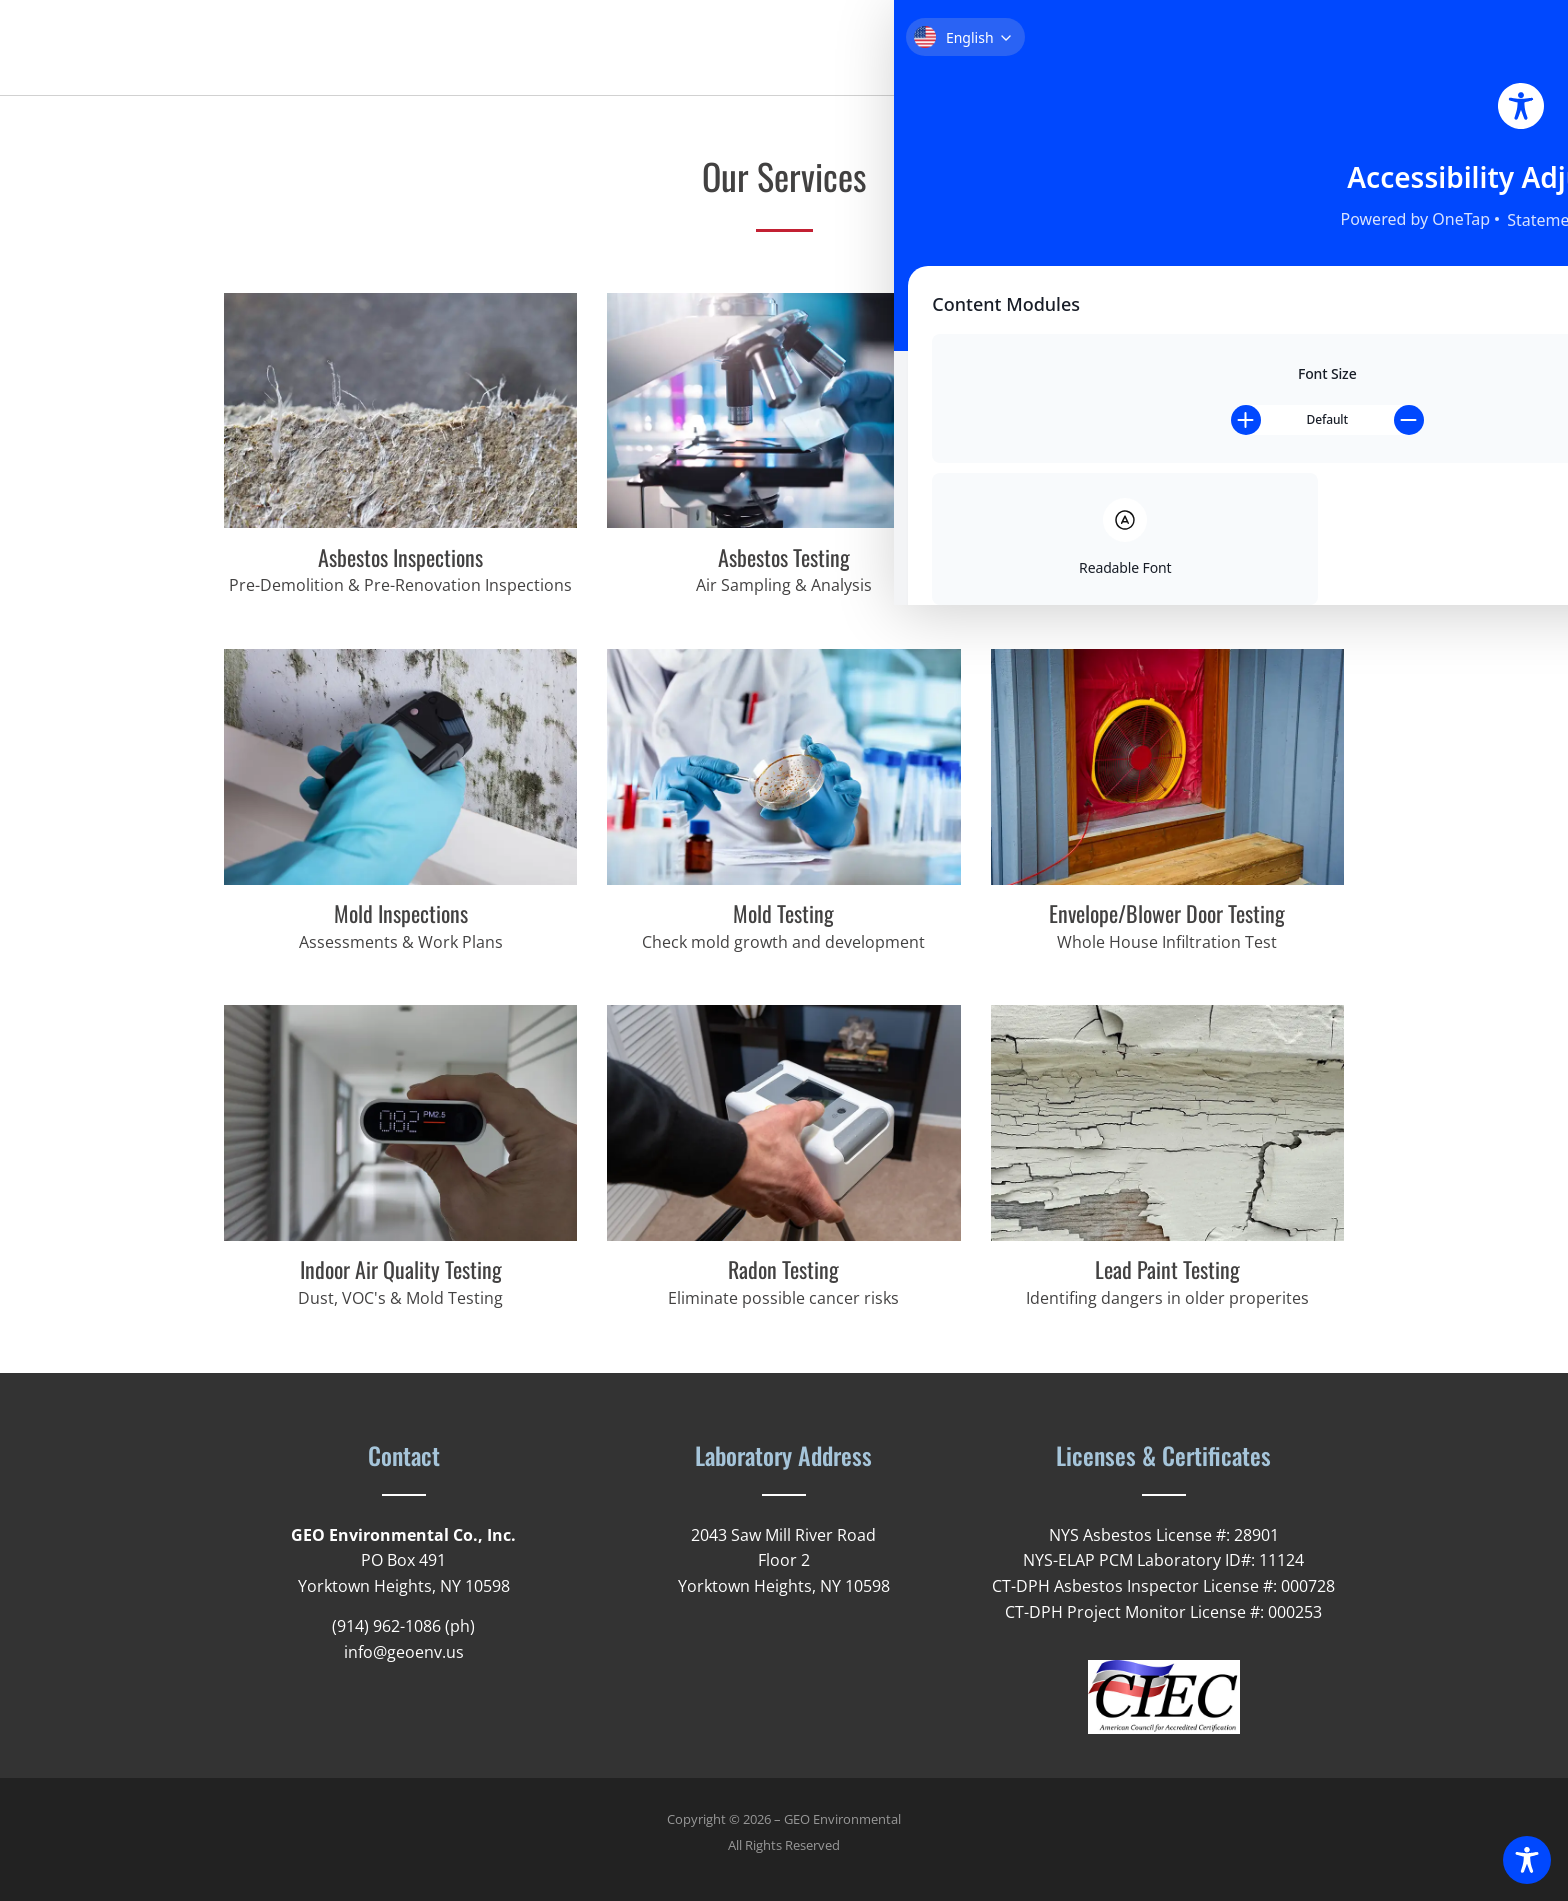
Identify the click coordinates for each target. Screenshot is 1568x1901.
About (1071, 48)
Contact (1311, 48)
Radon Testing (783, 1269)
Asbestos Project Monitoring (1167, 557)
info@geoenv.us (404, 1652)
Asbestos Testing (784, 557)
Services (1153, 48)
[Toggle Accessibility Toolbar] (1527, 1860)
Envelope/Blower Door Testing (1167, 913)
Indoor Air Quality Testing (401, 1269)
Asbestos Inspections (400, 557)
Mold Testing (783, 913)
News (1233, 48)
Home (997, 48)
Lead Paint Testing (1167, 1269)
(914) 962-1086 (386, 1626)
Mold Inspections (401, 913)
